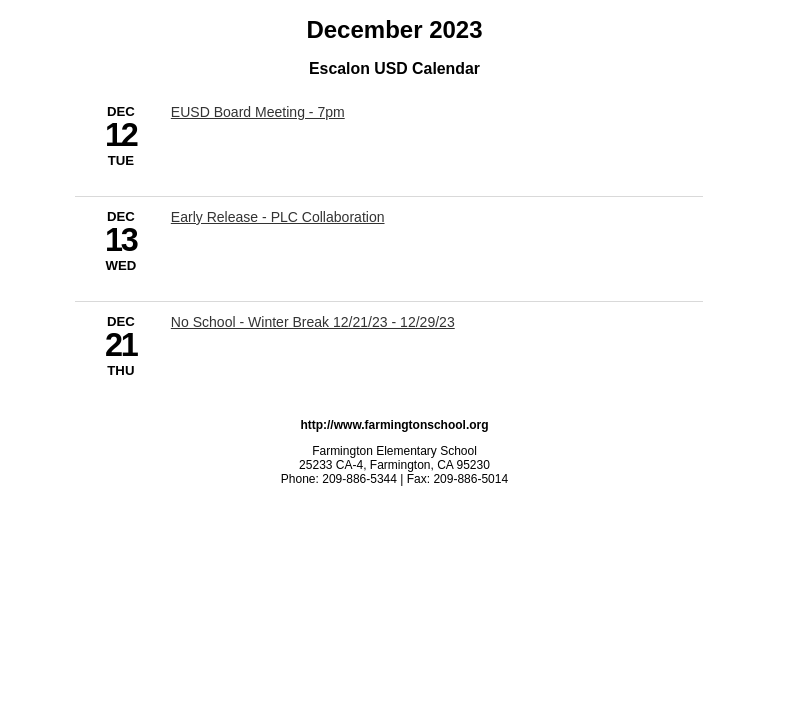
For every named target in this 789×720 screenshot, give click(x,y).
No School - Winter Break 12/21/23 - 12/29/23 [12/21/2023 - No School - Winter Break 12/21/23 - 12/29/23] (313, 322)
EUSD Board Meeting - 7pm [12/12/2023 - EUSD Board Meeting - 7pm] (258, 112)
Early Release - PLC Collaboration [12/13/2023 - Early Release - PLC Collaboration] (278, 217)
